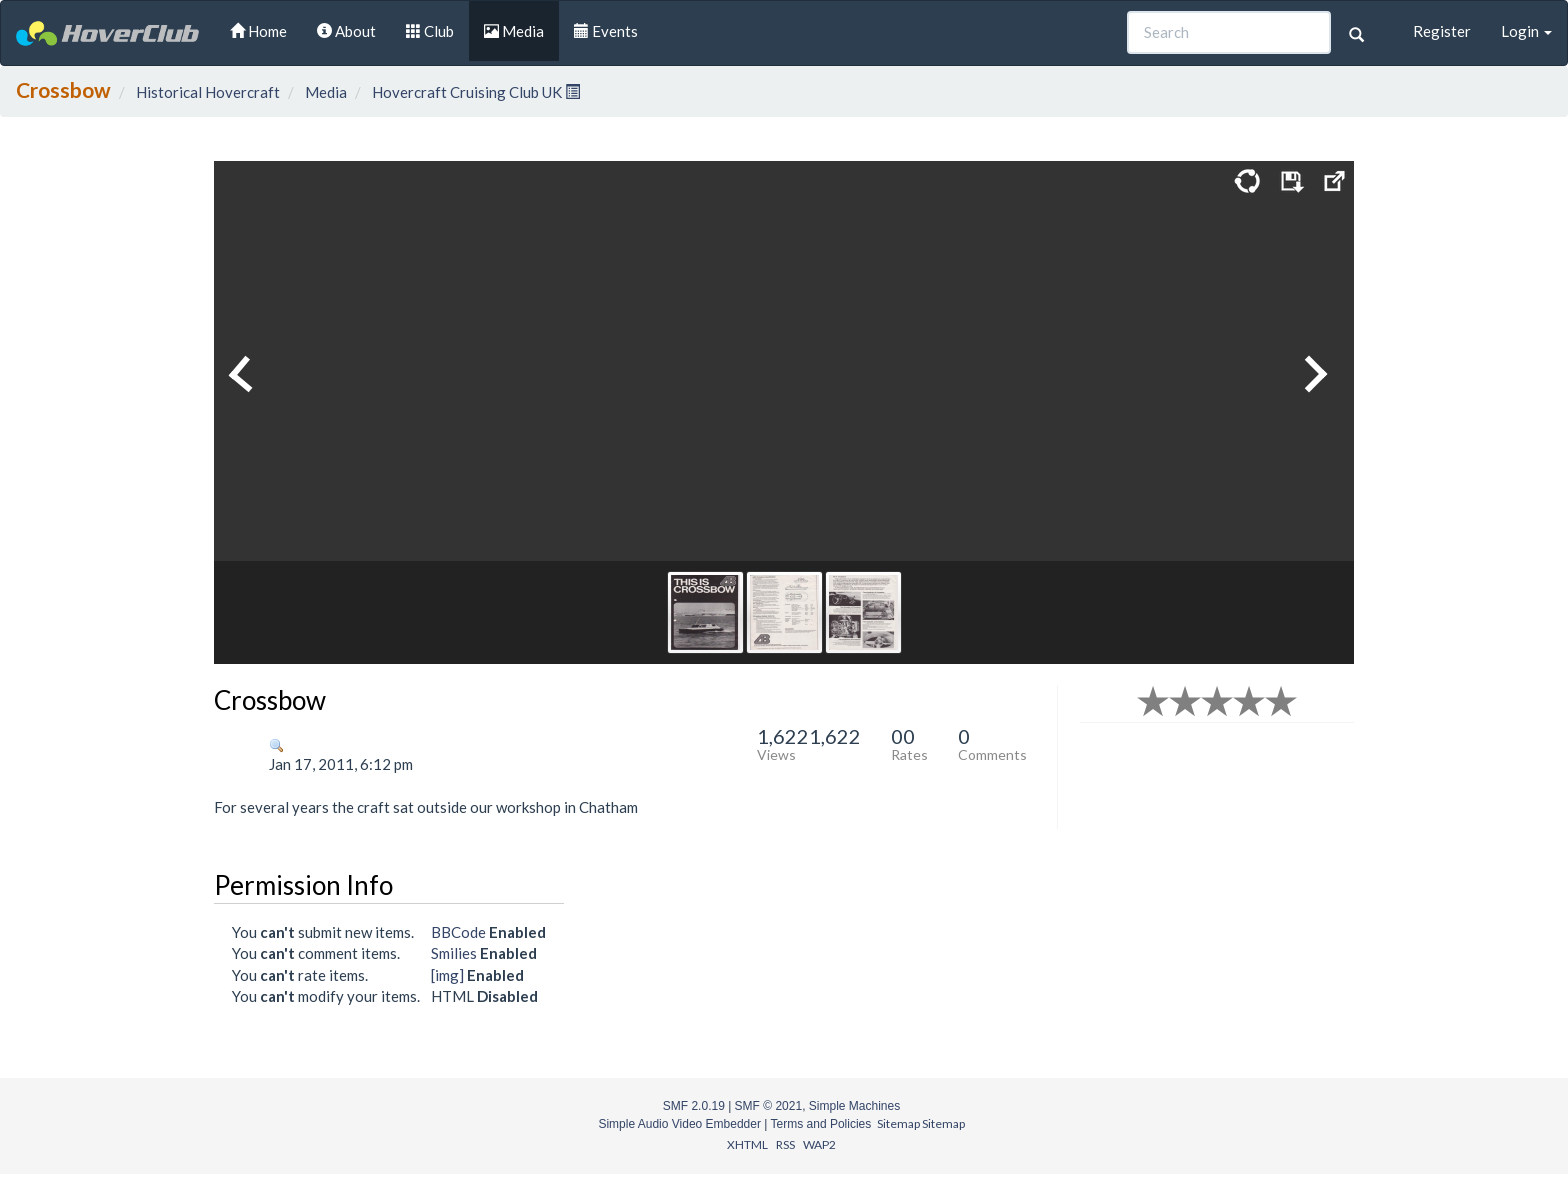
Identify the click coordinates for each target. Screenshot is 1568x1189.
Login (1526, 31)
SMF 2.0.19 (694, 1106)
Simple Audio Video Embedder (679, 1124)
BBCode (458, 932)
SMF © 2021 (769, 1106)
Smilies (454, 953)
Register (1442, 31)
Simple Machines (854, 1106)
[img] (447, 975)
